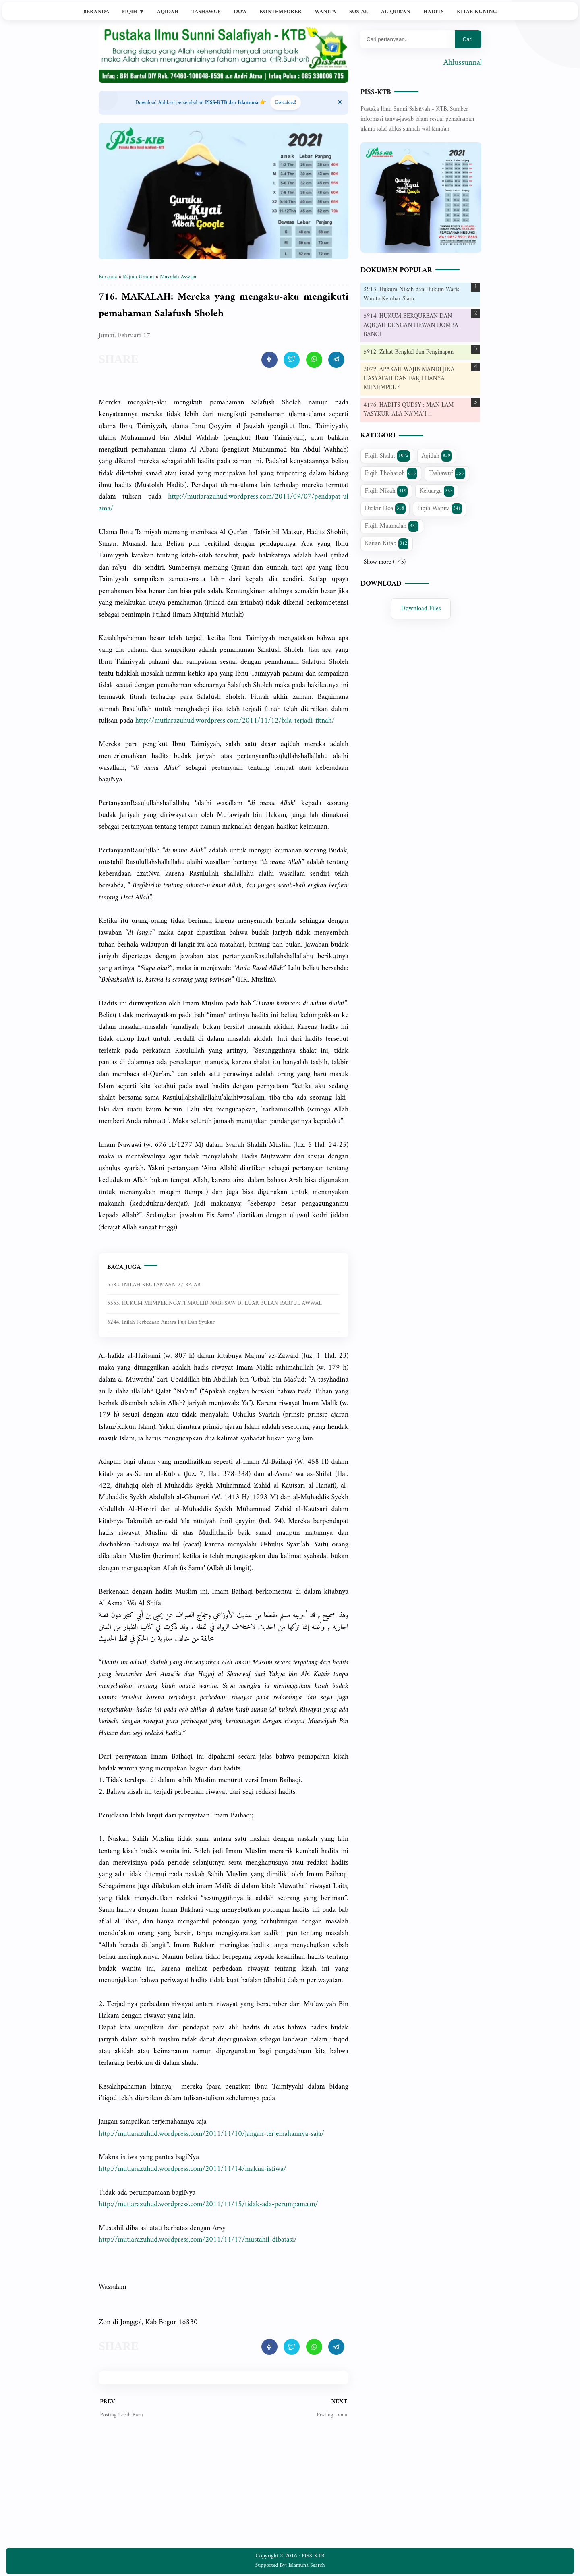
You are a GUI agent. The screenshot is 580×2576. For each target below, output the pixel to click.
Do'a (240, 12)
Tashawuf (206, 12)
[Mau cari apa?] (407, 39)
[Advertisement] (223, 2489)
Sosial (358, 12)
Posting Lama (332, 2415)
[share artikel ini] (269, 360)
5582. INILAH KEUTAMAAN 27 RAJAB (154, 1285)
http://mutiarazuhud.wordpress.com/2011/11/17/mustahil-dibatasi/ (198, 2240)
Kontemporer (280, 12)
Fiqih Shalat (387, 456)
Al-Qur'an (395, 12)
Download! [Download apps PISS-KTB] (285, 102)
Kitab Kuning (477, 12)
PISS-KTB (375, 92)
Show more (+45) (385, 562)
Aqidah (167, 12)
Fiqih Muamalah (392, 526)
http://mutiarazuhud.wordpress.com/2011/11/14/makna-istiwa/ (192, 2169)
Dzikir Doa (385, 508)
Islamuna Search (306, 2565)
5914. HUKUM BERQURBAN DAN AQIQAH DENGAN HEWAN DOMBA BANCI (411, 325)
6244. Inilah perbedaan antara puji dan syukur (161, 1322)
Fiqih (133, 12)
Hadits (433, 12)
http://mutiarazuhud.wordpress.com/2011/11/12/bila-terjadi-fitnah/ (235, 721)
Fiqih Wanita (439, 508)
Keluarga (436, 491)
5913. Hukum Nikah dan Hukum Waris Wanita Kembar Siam (412, 294)
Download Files (421, 608)
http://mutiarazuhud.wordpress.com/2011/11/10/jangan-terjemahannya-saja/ (211, 2134)
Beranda (96, 12)
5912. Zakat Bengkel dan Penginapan (409, 352)
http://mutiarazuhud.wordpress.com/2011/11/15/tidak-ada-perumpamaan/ (208, 2204)
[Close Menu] (340, 102)
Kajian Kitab (387, 543)
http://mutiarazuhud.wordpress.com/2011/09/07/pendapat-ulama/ (223, 503)
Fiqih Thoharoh (391, 473)
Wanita (325, 12)
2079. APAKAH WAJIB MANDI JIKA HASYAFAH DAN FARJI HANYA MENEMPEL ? (409, 378)
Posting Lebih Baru (121, 2415)
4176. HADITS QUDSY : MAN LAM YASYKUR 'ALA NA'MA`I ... (409, 410)
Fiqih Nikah (386, 491)
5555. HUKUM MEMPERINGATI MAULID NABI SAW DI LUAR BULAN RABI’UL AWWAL (214, 1303)
